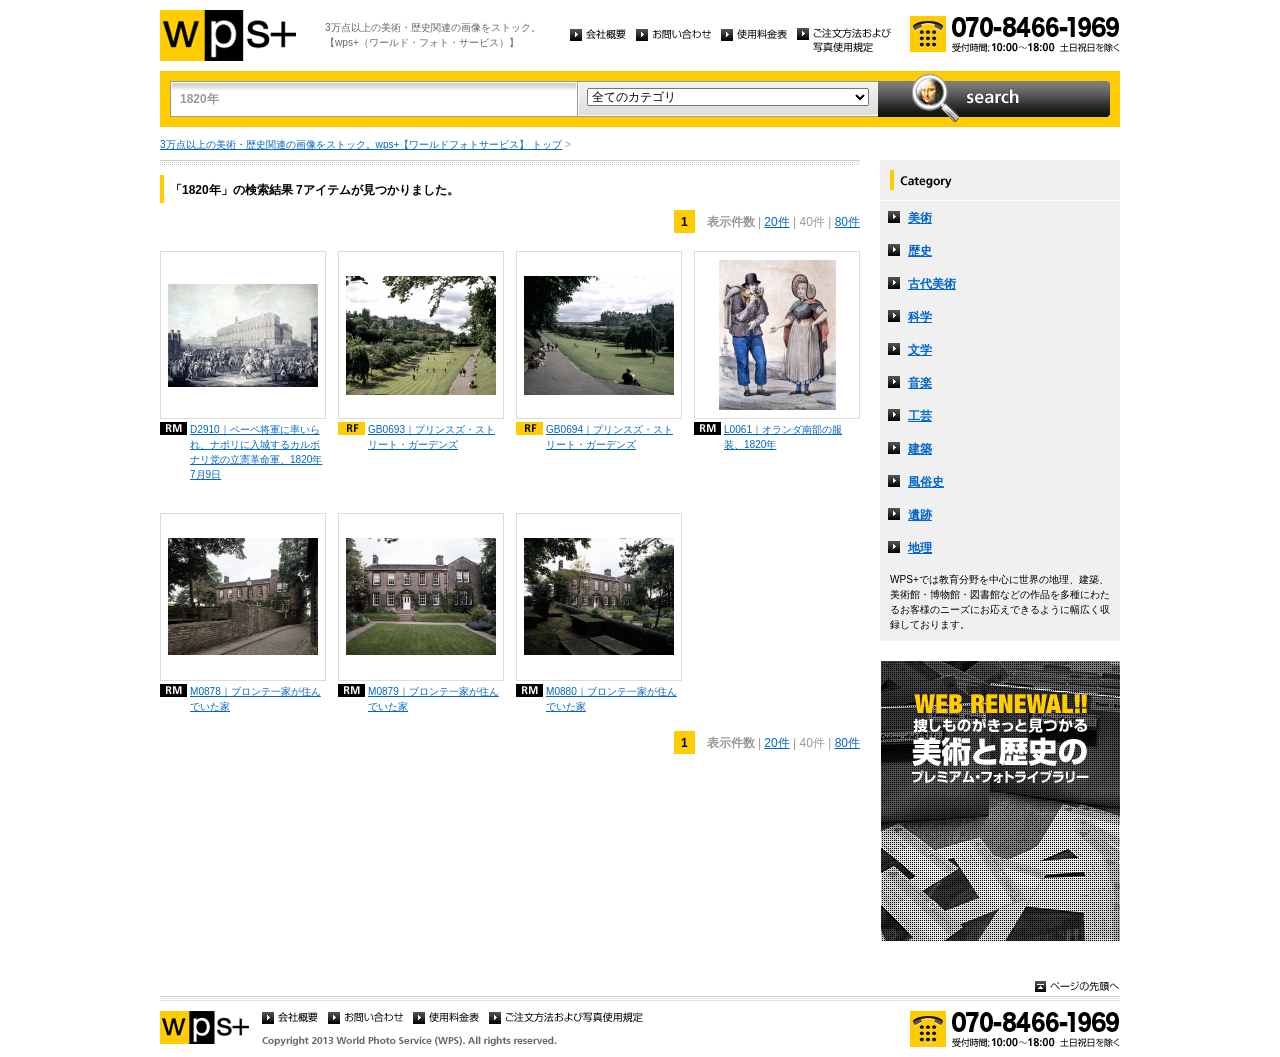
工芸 (920, 416)
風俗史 (926, 482)
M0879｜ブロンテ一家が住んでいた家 (433, 699)
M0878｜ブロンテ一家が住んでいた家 (255, 699)
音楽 (920, 383)
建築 (920, 449)
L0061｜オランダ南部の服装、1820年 (783, 437)
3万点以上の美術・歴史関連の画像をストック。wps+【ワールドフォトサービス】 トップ (361, 144)
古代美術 (932, 284)
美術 (920, 218)
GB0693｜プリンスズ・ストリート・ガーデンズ (431, 437)
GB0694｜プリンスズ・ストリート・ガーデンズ (609, 437)
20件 (776, 222)
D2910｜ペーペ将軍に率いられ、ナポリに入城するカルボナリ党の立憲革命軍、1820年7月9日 (256, 452)
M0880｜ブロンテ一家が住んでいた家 (611, 699)
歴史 (920, 251)
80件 (847, 222)
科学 (920, 317)
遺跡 (920, 515)
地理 (920, 548)
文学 (920, 350)
